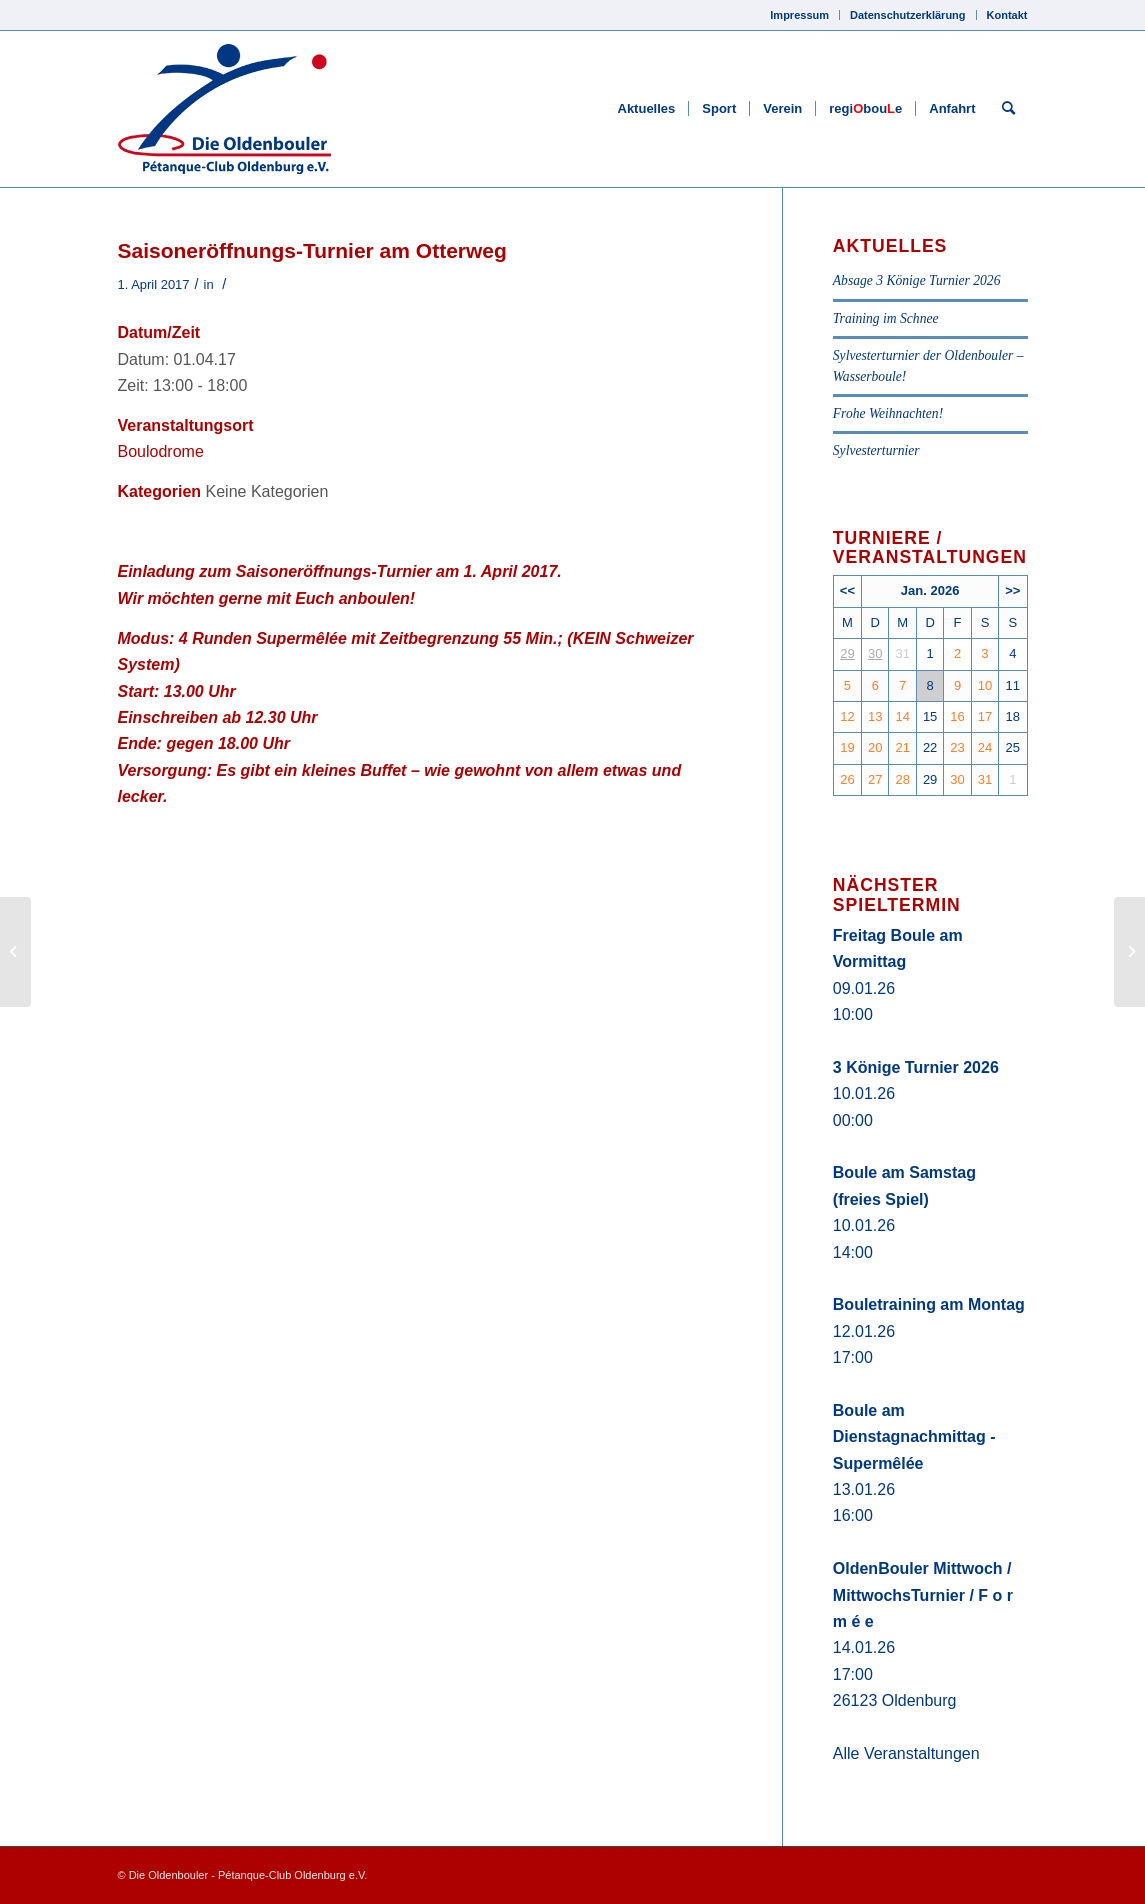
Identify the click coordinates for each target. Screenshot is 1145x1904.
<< (847, 590)
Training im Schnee (886, 318)
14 (902, 716)
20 (875, 747)
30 (875, 653)
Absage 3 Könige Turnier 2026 (917, 280)
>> (1012, 590)
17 (985, 716)
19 (847, 747)
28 (902, 779)
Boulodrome (161, 451)
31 (985, 779)
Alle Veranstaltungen (906, 1753)
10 (985, 685)
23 (957, 747)
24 (985, 747)
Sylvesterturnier (876, 450)
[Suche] (1008, 109)
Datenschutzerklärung (908, 15)
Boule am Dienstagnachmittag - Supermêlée (914, 1437)
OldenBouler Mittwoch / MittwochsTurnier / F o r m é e (923, 1595)
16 (957, 716)
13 (875, 716)
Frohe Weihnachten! (888, 413)
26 (847, 779)
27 (875, 779)
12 (847, 716)
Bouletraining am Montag (929, 1304)
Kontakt (1007, 15)
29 (847, 653)
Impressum (799, 15)
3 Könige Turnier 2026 (916, 1067)
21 (902, 747)
